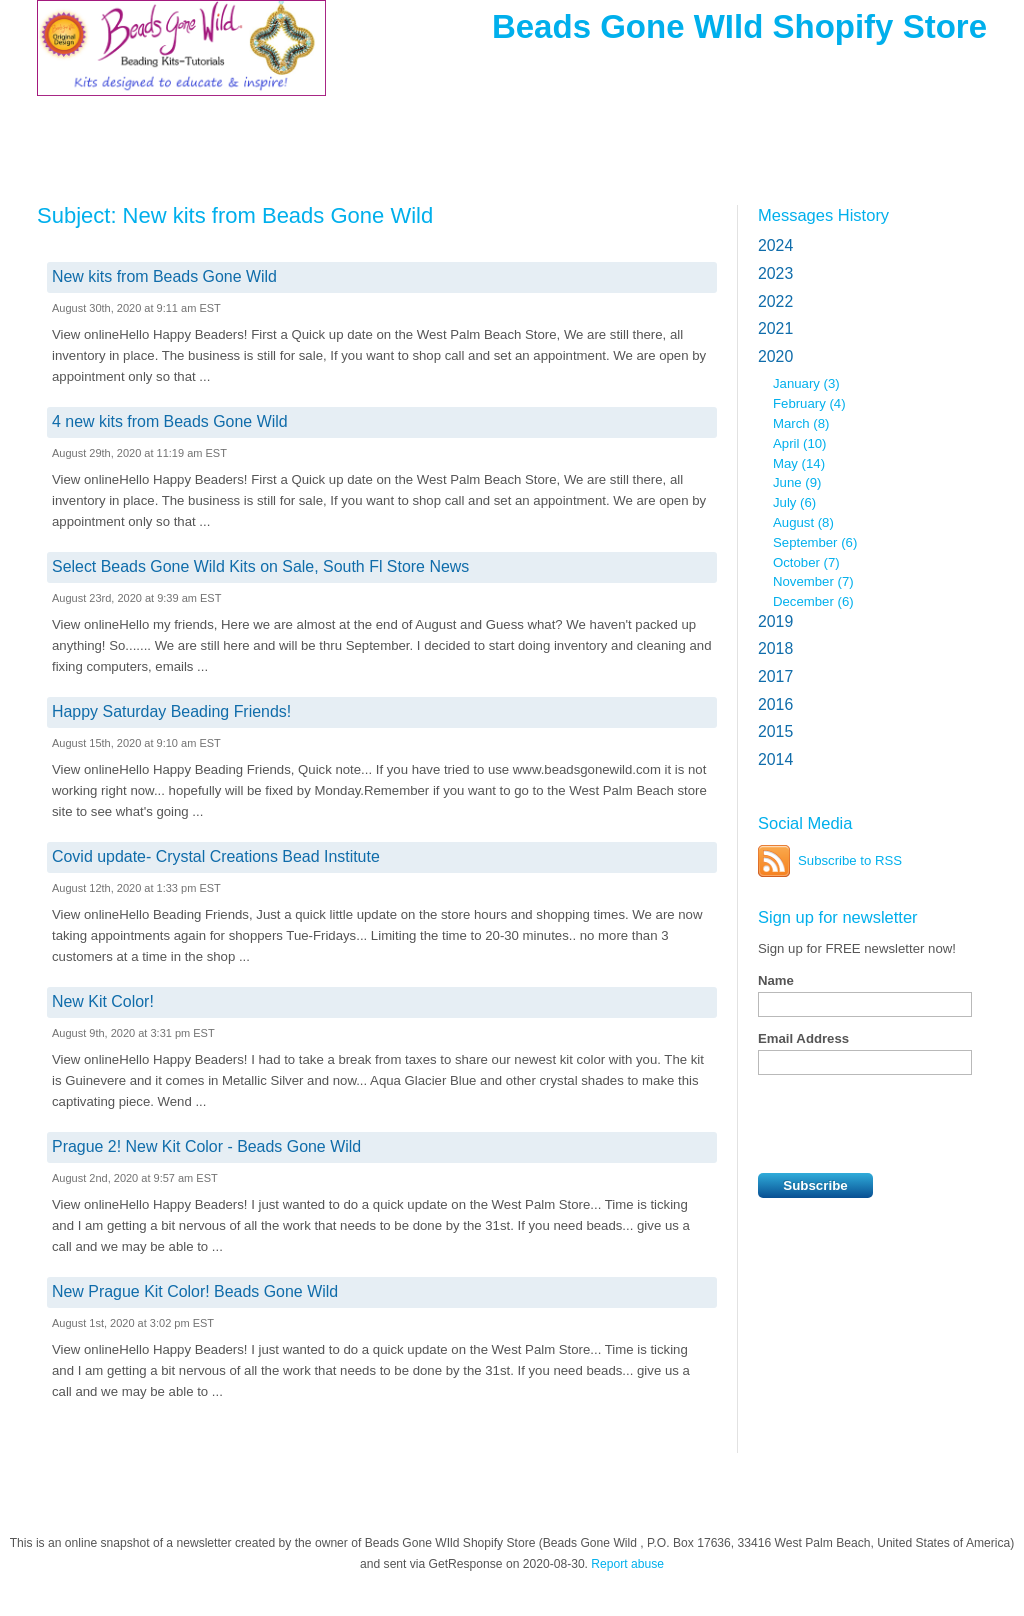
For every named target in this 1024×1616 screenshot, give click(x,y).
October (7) (806, 562)
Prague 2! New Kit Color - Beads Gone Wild (206, 1146)
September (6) (815, 542)
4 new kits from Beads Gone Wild (170, 421)
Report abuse (627, 1564)
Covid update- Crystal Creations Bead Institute (216, 856)
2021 (775, 328)
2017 (775, 676)
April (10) (800, 443)
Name (776, 980)
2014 (775, 759)
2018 (775, 648)
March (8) (801, 423)
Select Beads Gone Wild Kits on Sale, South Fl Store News (260, 566)
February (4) (809, 403)
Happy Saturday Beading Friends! (171, 711)
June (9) (797, 482)
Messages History (823, 215)
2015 (775, 731)
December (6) (813, 601)
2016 (775, 704)
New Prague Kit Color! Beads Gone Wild (195, 1291)
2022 (775, 301)
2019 (775, 621)
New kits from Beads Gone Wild (164, 276)
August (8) (803, 522)
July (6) (794, 502)
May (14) (799, 463)
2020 (775, 356)
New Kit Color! (103, 1001)
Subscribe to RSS (850, 860)
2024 (775, 245)
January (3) (806, 383)
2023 (775, 273)
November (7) (813, 581)
